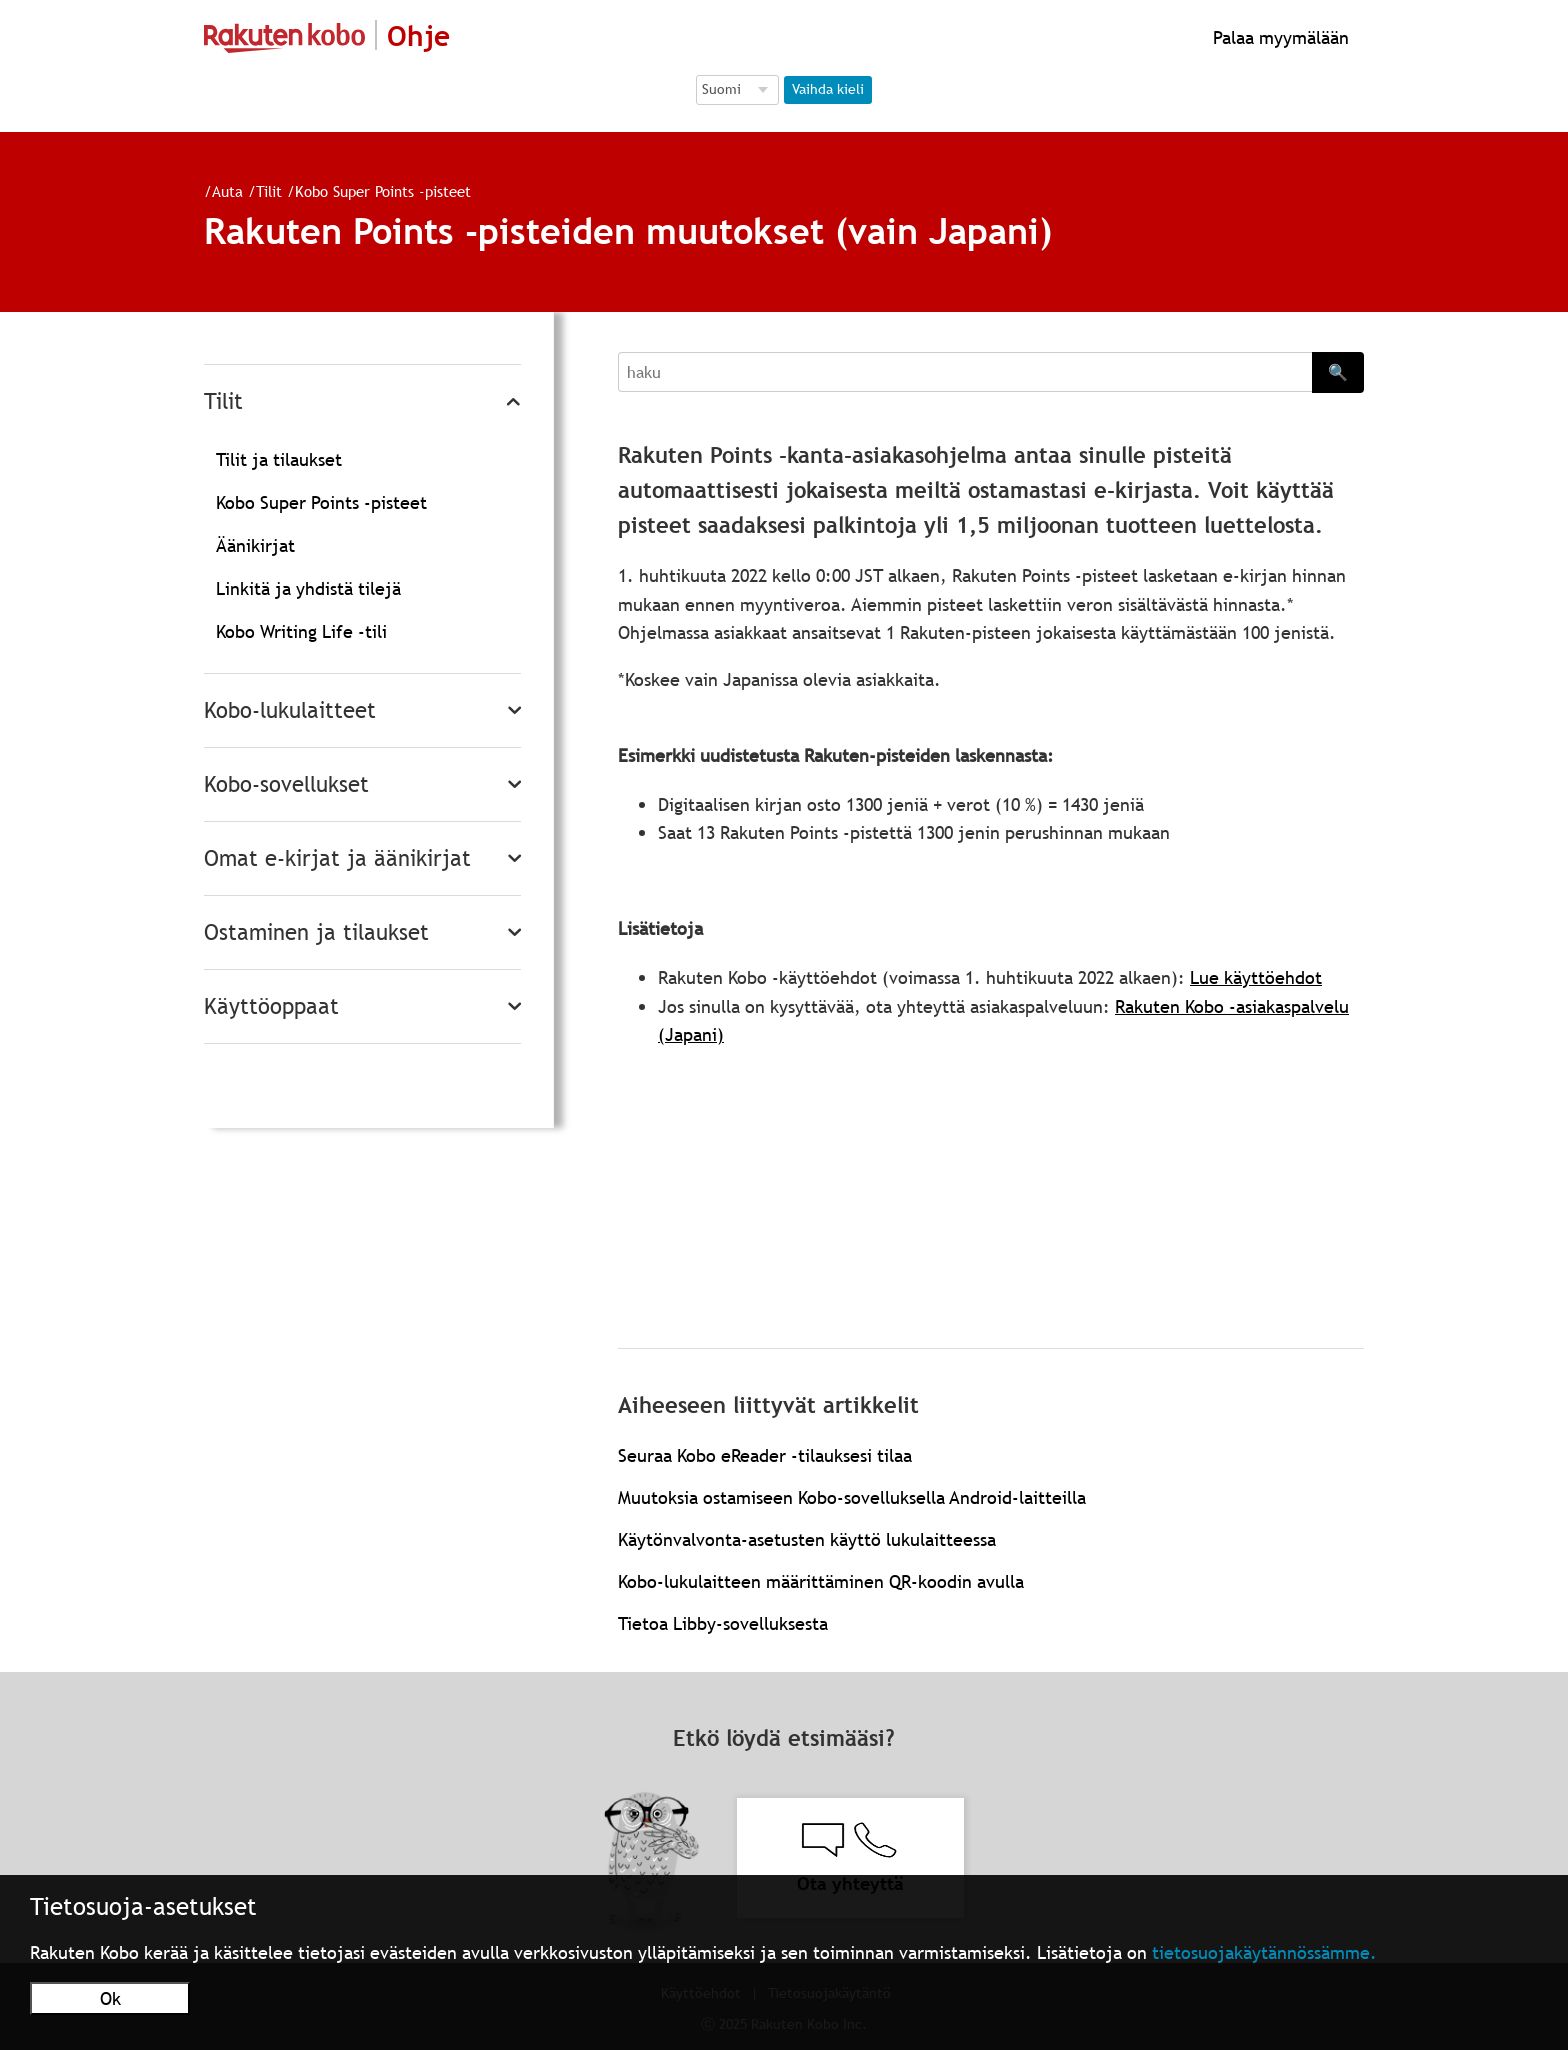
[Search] (965, 372)
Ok (110, 1998)
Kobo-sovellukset (286, 784)
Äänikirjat (255, 545)
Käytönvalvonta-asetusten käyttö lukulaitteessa (807, 1539)
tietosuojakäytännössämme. (1264, 1952)
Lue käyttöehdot (1256, 977)
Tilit (269, 191)
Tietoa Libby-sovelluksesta (723, 1623)
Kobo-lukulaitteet (290, 710)
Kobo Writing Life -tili (301, 631)
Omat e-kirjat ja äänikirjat (337, 858)
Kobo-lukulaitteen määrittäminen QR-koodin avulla (821, 1581)
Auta (227, 191)
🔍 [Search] (1338, 372)
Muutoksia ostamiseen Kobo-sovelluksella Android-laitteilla (852, 1497)
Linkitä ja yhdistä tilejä (308, 588)
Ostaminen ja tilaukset (316, 932)
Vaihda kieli (828, 89)
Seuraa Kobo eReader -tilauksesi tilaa (765, 1455)
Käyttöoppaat (271, 1006)
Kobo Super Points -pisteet (383, 191)
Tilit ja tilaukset (279, 459)
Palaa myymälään (1278, 37)
